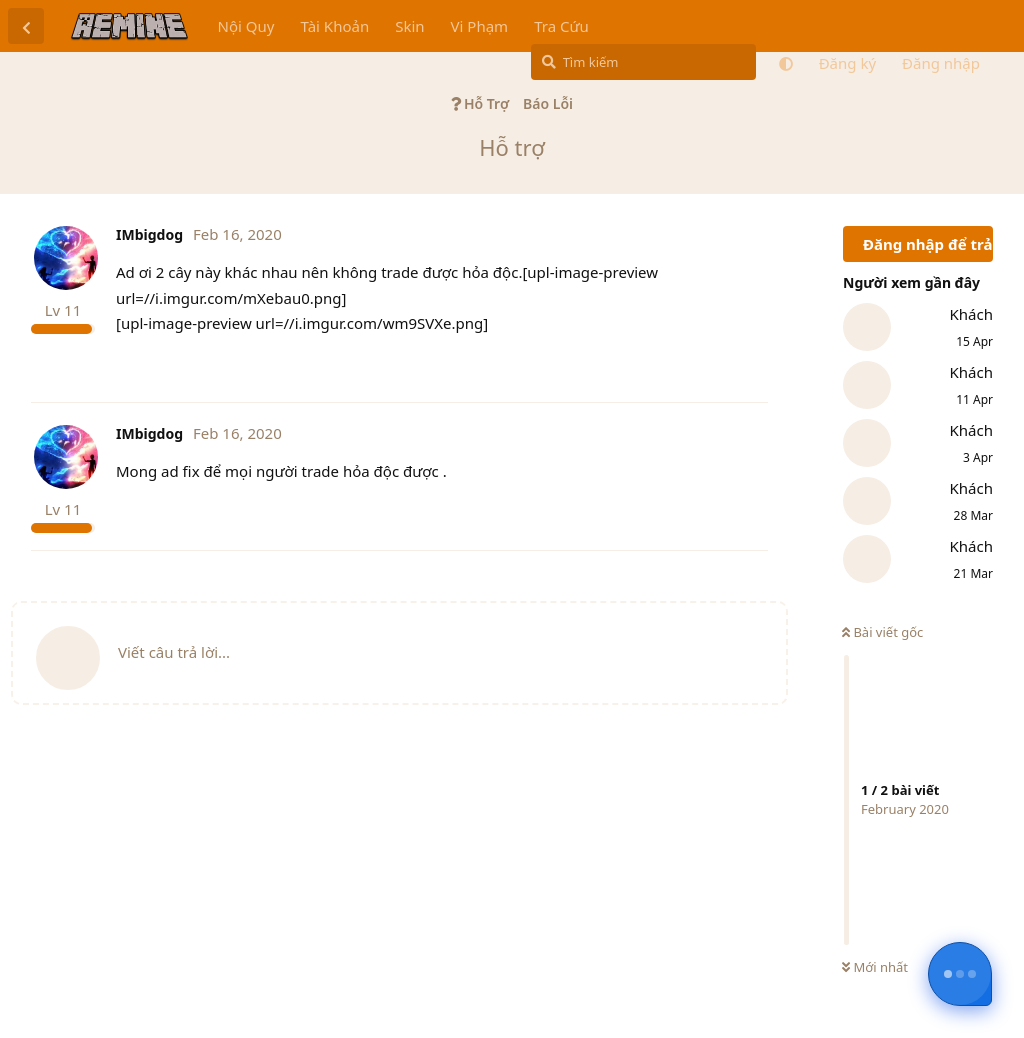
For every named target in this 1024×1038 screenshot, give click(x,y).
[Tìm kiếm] (643, 62)
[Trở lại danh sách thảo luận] (26, 26)
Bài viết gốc (882, 632)
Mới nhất (875, 967)
